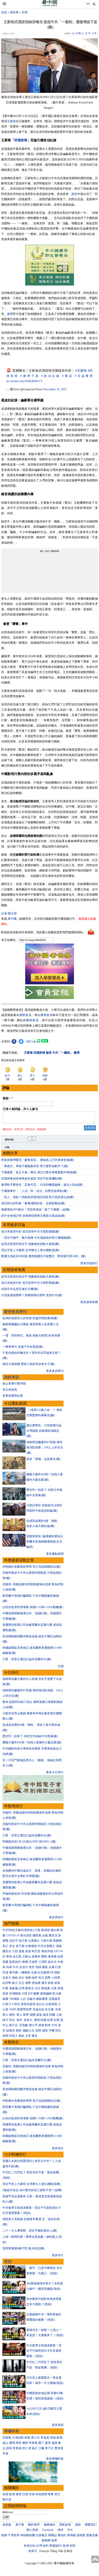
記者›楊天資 (9, 913)
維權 (5, 2000)
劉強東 (45, 1990)
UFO (56, 1953)
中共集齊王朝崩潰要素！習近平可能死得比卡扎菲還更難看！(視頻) (43, 2353)
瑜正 (35, 2450)
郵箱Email (7, 2514)
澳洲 (37, 2022)
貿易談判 (15, 1963)
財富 (57, 1984)
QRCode (31, 1041)
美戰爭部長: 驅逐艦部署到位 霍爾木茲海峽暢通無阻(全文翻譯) (44, 1544)
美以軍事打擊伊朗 (14, 1385)
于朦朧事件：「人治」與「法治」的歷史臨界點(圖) (34, 1193)
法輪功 (31, 2000)
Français (44, 2553)
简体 (88, 4)
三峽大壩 (46, 1942)
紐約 (46, 2547)
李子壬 (49, 2450)
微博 (10, 314)
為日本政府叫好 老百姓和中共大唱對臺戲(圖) (30, 1233)
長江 (5, 1948)
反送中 (23, 1969)
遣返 (39, 2016)
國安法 (53, 1937)
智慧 (38, 2032)
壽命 (21, 2037)
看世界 (14, 12)
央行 (21, 1979)
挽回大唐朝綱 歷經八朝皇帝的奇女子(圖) (28, 1366)
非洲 (32, 2496)
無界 (54, 2542)
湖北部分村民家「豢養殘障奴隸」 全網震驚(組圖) (33, 1205)
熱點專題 (11, 1379)
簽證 (46, 2016)
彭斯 (60, 1958)
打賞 (78, 33)
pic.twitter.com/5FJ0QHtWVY (24, 381)
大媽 (54, 1990)
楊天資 (6, 2501)
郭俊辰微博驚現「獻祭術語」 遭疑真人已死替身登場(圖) (37, 1162)
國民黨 (37, 1937)
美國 (5, 1963)
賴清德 (45, 1932)
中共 (16, 1969)
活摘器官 (54, 2000)
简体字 (32, 2553)
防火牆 (56, 1995)
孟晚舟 (36, 1958)
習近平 (13, 1942)
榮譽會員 (25, 1015)
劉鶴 (25, 1963)
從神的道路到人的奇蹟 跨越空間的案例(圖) (30, 1320)
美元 (41, 1979)
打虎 (58, 1969)
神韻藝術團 (27, 2537)
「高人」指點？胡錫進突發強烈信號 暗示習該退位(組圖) (37, 1199)
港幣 (28, 1984)
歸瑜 (53, 2439)
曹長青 (58, 2450)
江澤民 (42, 1963)
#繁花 (67, 376)
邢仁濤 (26, 2450)
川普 (37, 1932)
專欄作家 (11, 2433)
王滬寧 (33, 1963)
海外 (19, 2022)
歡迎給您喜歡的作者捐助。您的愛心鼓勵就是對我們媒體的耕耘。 (43, 932)
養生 (35, 2037)
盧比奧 (55, 1932)
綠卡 (5, 2022)
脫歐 (15, 1979)
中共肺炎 (8, 1932)
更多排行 (58, 2257)
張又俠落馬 (9, 1391)
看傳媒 (71, 2537)
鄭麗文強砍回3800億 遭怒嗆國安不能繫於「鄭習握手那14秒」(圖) (43, 1258)
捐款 (78, 2526)
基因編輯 (46, 1995)
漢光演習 (26, 1937)
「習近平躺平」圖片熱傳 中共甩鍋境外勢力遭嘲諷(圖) (36, 1239)
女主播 (49, 2011)
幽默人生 (29, 2032)
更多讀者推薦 (89, 1304)
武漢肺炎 (27, 1932)
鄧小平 (33, 2027)
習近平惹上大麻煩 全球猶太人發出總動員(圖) (30, 1252)
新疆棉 (57, 1942)
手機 (51, 2032)
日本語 (68, 2553)
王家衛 (11, 121)
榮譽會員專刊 (15, 1314)
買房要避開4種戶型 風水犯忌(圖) (23, 2250)
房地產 (36, 1984)
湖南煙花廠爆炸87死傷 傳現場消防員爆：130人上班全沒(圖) (44, 1449)
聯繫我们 (91, 2526)
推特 (60, 2531)
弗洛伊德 (47, 1953)
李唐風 (33, 2444)
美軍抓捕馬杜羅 (12, 1397)
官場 (5, 1974)
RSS (70, 2531)
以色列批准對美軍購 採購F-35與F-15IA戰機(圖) (32, 1609)
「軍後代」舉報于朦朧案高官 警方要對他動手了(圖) (34, 1168)
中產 (5, 1990)
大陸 (24, 1995)
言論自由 (38, 2011)
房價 (60, 1990)
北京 (37, 1990)
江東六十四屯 (11, 2006)
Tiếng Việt (56, 2553)
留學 (26, 2016)
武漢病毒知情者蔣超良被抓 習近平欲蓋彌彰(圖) (31, 1180)
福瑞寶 (81, 2537)
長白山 (40, 2006)
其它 (57, 2496)
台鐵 (45, 1937)
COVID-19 (12, 1937)
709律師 (14, 2000)
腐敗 (45, 1969)
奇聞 (5, 2037)
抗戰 (56, 2022)
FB (52, 1974)
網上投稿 (32, 2531)
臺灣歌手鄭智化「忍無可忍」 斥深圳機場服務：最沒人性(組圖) (42, 1186)
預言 (58, 2032)
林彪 (41, 2027)
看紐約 (62, 2537)
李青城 (17, 2450)
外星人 (13, 2037)
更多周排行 (56, 1919)
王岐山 (26, 1958)
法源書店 (41, 2537)
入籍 (59, 2016)
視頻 (8, 2263)
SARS (12, 2011)
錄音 (74, 194)
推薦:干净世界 (10, 2537)
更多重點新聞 (55, 1555)
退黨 (21, 1953)
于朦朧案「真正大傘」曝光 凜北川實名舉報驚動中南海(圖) (39, 1174)
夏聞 (12, 2444)
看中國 (12, 918)
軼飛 (59, 2439)
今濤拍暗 (18, 2439)
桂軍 (50, 2022)
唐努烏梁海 (28, 2006)
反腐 (51, 1969)
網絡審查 (42, 2000)
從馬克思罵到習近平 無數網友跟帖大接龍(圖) (30, 1246)
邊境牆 (52, 1958)
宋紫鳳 (6, 2439)
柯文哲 (36, 1953)
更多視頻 (58, 2427)
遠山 (5, 2444)
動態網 (46, 2542)
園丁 (41, 2444)
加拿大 (6, 1979)
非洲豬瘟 (15, 1995)
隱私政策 (65, 2526)
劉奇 (48, 2027)
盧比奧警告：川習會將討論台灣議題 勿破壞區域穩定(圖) (43, 1433)
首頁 (4, 12)
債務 (28, 1979)
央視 (58, 2011)
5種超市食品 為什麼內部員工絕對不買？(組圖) (32, 2192)
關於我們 (34, 2526)
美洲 (5, 2496)
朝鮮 (57, 1974)
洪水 (12, 1948)
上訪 (23, 2000)
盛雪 (48, 2444)
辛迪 (5, 2455)
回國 (52, 2016)
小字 (94, 33)
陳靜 (25, 2444)
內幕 (9, 1969)
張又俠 (23, 1942)
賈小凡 (35, 2439)
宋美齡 (23, 2027)
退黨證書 (92, 2537)
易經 (19, 2032)
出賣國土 (34, 1942)
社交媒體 (43, 1974)
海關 (32, 2016)
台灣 (21, 1990)
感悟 (45, 2032)
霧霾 (36, 1995)
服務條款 (49, 2526)
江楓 (41, 2450)
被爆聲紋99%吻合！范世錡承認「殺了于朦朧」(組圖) (35, 1211)
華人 (5, 2016)
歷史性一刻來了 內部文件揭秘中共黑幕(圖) (30, 1738)
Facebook (47, 2531)
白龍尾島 (51, 2006)
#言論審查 (84, 376)
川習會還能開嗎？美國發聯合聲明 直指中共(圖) (31, 1297)
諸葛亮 (10, 2032)
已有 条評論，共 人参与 (20, 1109)
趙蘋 (54, 2444)
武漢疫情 (20, 140)
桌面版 (6, 2526)
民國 (43, 2022)
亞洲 (24, 12)
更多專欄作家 (55, 2460)
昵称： (8, 1098)
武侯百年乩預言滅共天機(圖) (19, 1291)
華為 (9, 1958)
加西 (72, 2547)
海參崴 (13, 1990)
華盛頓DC (55, 2547)
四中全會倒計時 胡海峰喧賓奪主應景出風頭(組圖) (33, 1217)
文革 (28, 2037)
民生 (12, 2022)
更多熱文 (58, 2150)
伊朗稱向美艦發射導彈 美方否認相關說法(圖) (31, 1568)
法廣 (34, 1974)
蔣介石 (14, 2027)
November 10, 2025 (55, 389)
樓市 (44, 1984)
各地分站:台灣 (33, 2547)
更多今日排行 (55, 1774)
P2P (30, 1995)
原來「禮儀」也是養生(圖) (43, 1461)
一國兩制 (24, 1974)
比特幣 (6, 1984)
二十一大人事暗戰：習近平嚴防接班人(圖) (29, 2232)
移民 (12, 2016)
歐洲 (12, 2496)
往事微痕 (31, 1948)
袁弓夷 (20, 1948)
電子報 (19, 2526)
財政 (51, 1984)
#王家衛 (81, 370)
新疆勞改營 (24, 2011)
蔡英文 (29, 1990)
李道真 (44, 2439)
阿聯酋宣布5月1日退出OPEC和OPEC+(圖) (29, 1843)
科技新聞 (41, 2496)
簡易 (27, 2439)
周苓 (18, 2444)
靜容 (9, 2450)
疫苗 (28, 1953)
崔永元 (52, 1963)
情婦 (38, 1969)
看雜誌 (52, 2537)
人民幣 (56, 1979)
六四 (15, 1953)
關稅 (44, 1958)
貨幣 (48, 1979)
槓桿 (35, 1979)
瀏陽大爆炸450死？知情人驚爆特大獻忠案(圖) (31, 1744)
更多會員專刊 (55, 1372)
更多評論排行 (89, 1265)
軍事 (51, 2496)
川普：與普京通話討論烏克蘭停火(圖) (26, 1661)
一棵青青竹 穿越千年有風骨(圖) (22, 1348)
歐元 (15, 1984)
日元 (21, 1984)
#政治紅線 (50, 376)
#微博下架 (30, 376)
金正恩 (17, 1958)
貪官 (32, 1969)
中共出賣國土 (46, 1948)
